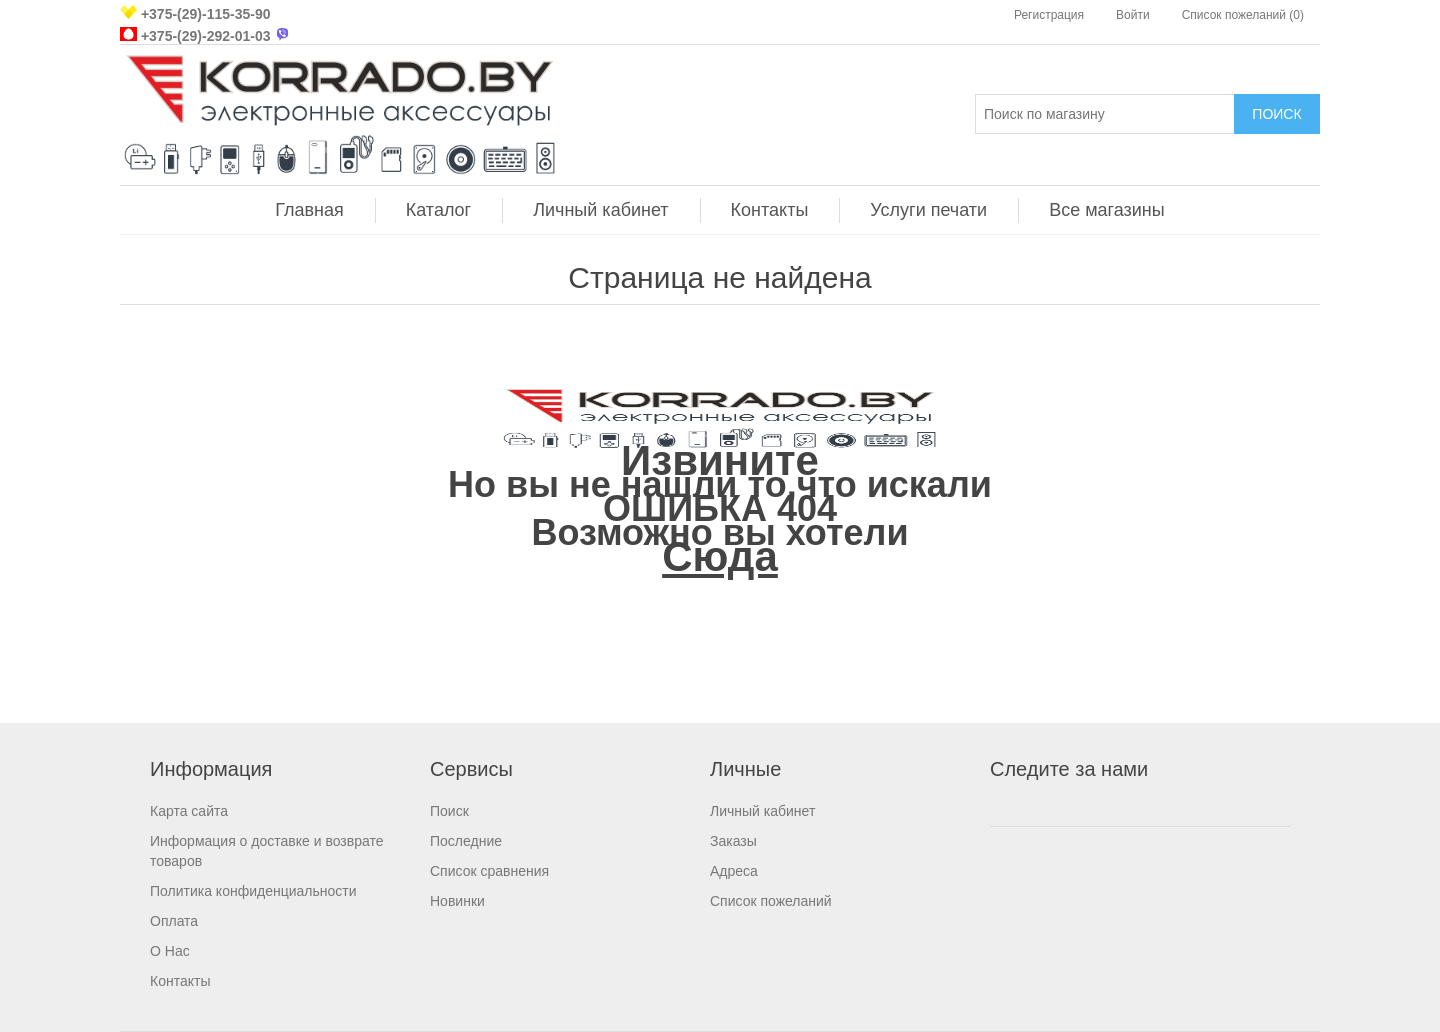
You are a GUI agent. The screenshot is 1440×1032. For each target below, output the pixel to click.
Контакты (770, 210)
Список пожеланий (771, 901)
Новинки (457, 901)
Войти (1133, 15)
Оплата (174, 921)
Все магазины (1107, 210)
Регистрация (1049, 15)
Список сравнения (489, 871)
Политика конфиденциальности (253, 891)
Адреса (734, 871)
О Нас (170, 951)
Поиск (449, 811)
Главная (309, 210)
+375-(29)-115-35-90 (206, 14)
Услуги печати (928, 210)
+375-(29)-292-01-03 (206, 36)
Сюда (720, 556)
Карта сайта (189, 811)
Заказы (733, 841)
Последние (466, 841)
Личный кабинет (600, 210)
